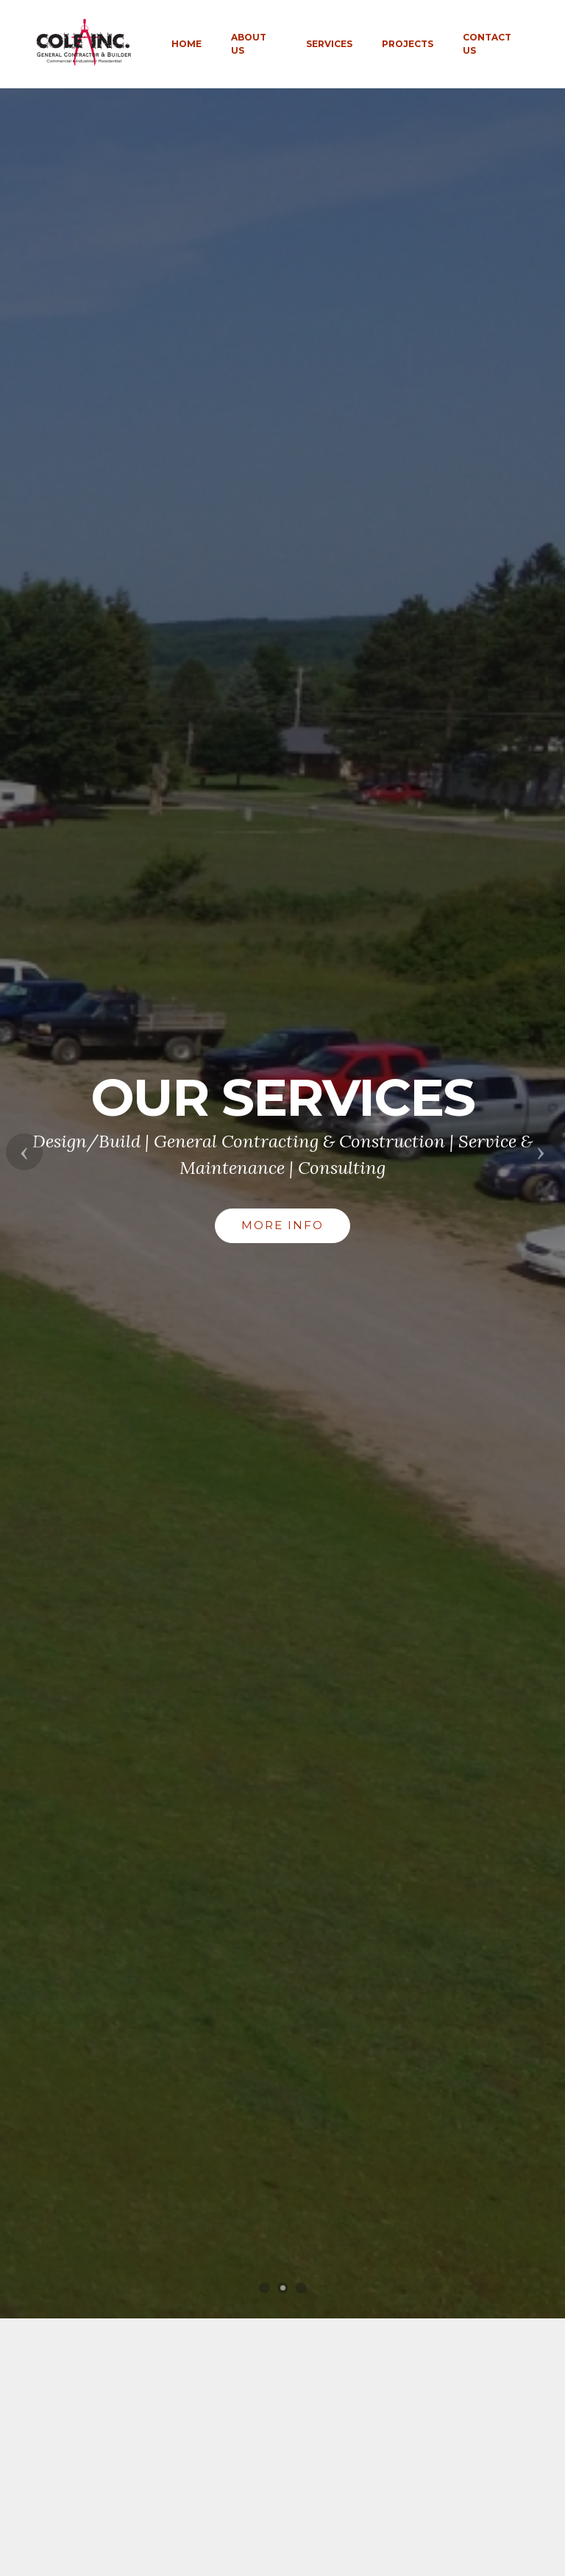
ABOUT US (248, 44)
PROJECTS (407, 43)
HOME (186, 43)
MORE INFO (282, 1225)
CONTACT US (487, 44)
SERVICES (329, 43)
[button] (24, 1151)
